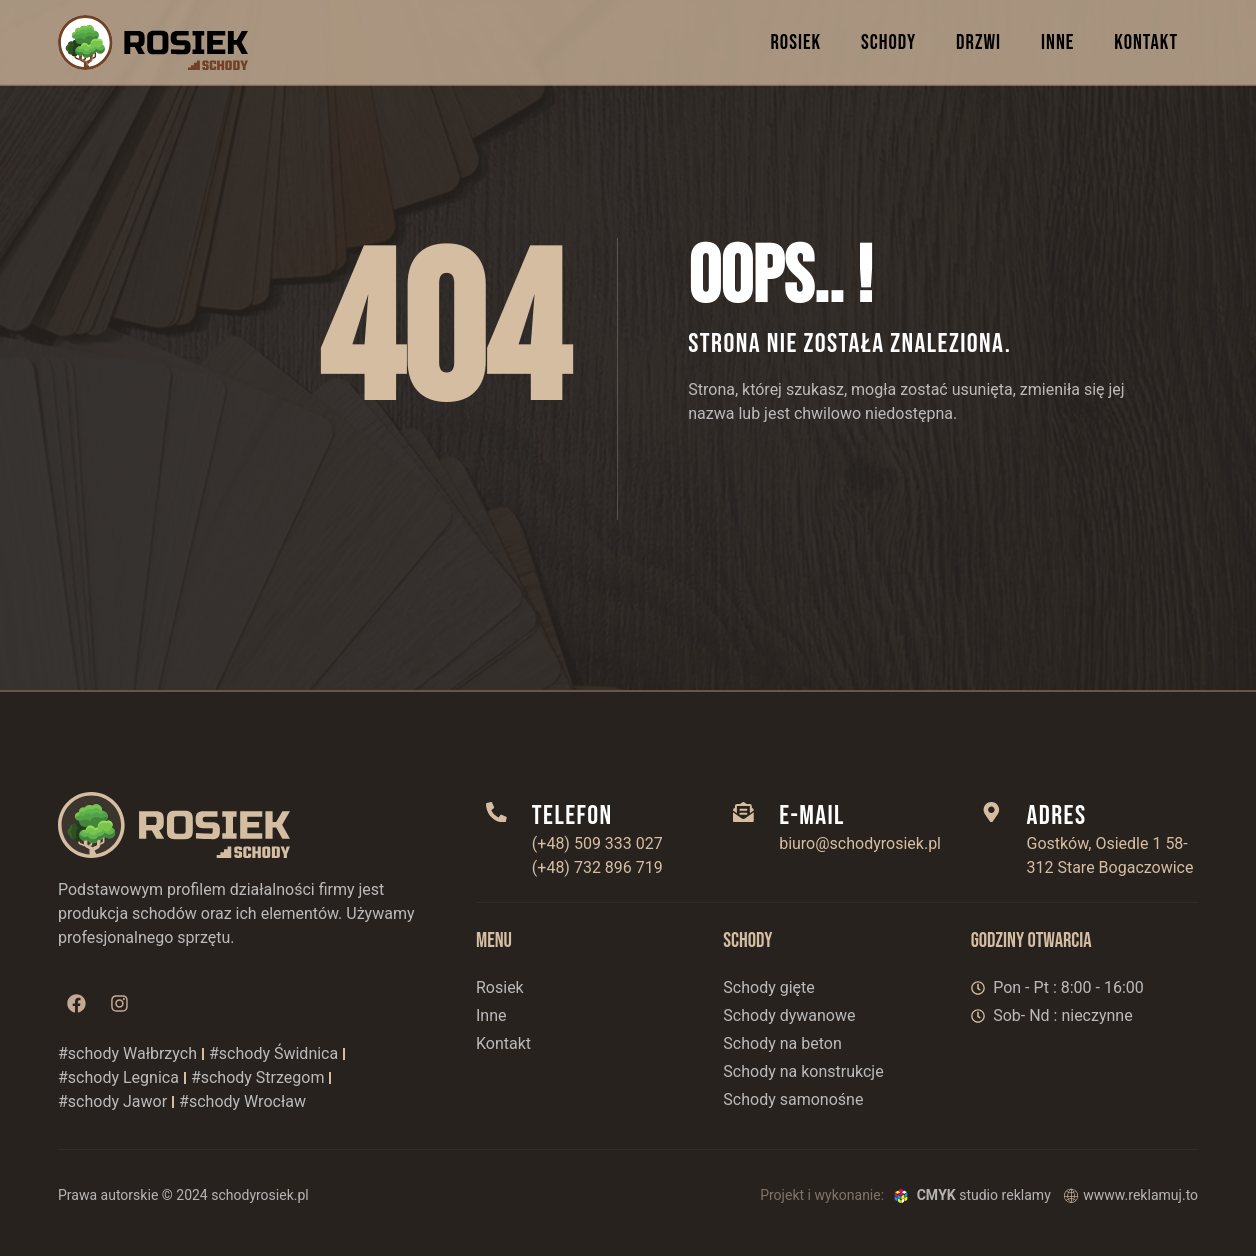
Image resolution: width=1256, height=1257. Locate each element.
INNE (1057, 42)
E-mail (813, 816)
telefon (573, 816)
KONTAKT (1146, 42)
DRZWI (978, 42)
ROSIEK (795, 42)
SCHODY (888, 42)
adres (1058, 816)
